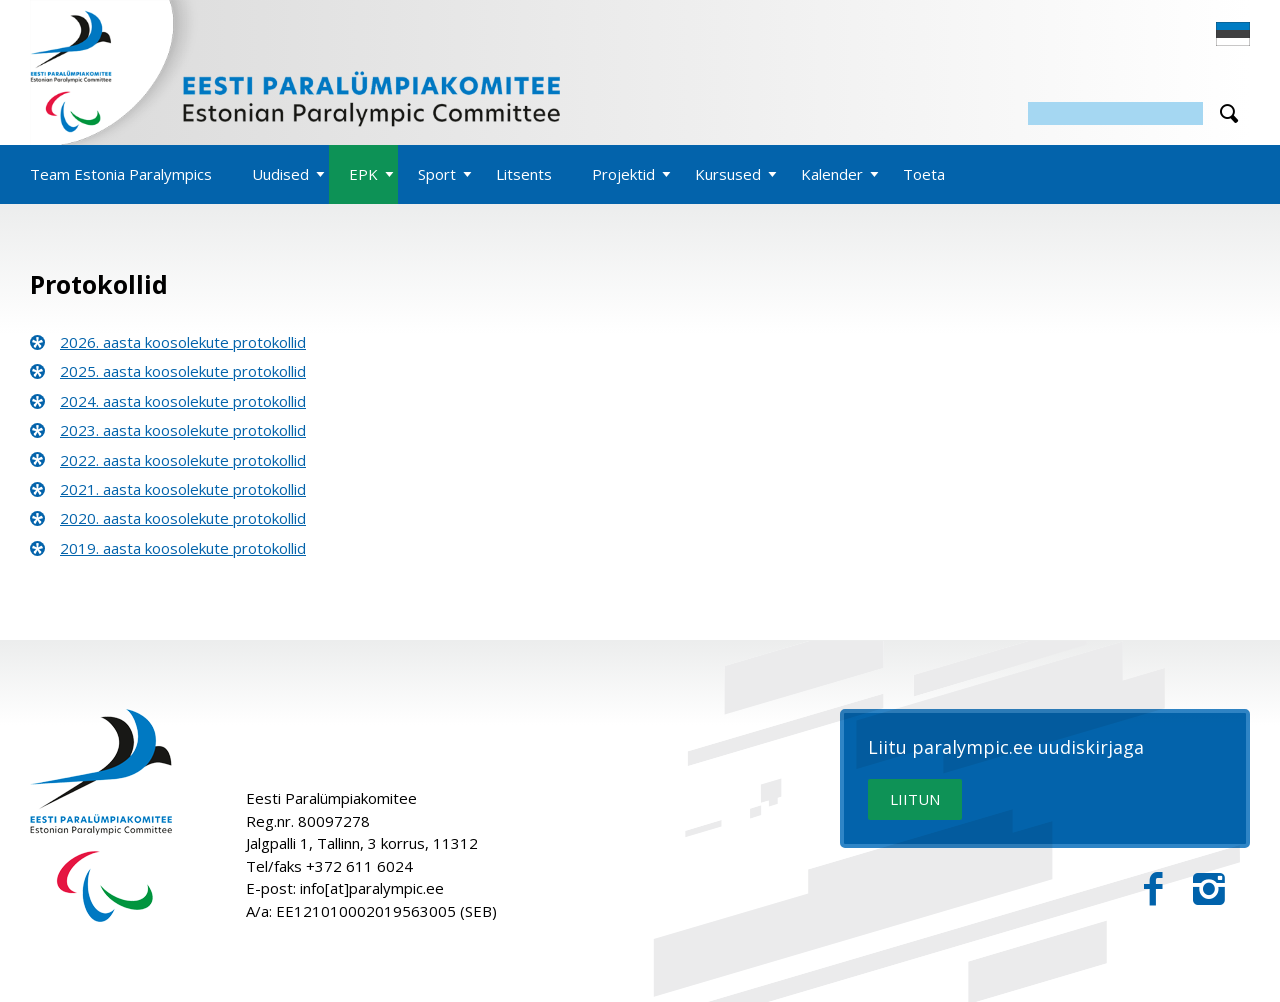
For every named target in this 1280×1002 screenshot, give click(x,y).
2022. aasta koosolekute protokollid (183, 460)
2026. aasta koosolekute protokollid (183, 342)
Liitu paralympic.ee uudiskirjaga (1006, 748)
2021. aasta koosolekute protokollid (183, 489)
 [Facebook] (1153, 889)
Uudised (280, 174)
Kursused (728, 174)
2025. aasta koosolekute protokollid (183, 371)
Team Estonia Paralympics (121, 174)
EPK (363, 174)
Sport (437, 174)
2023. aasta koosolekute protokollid (183, 430)
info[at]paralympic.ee (372, 888)
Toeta (924, 174)
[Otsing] (1115, 113)
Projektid (623, 174)
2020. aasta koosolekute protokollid (183, 518)
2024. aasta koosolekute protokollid (183, 401)
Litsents (524, 174)
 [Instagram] (1209, 889)
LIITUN (915, 799)
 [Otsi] (1229, 113)
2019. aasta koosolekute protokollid (183, 548)
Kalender (832, 174)
